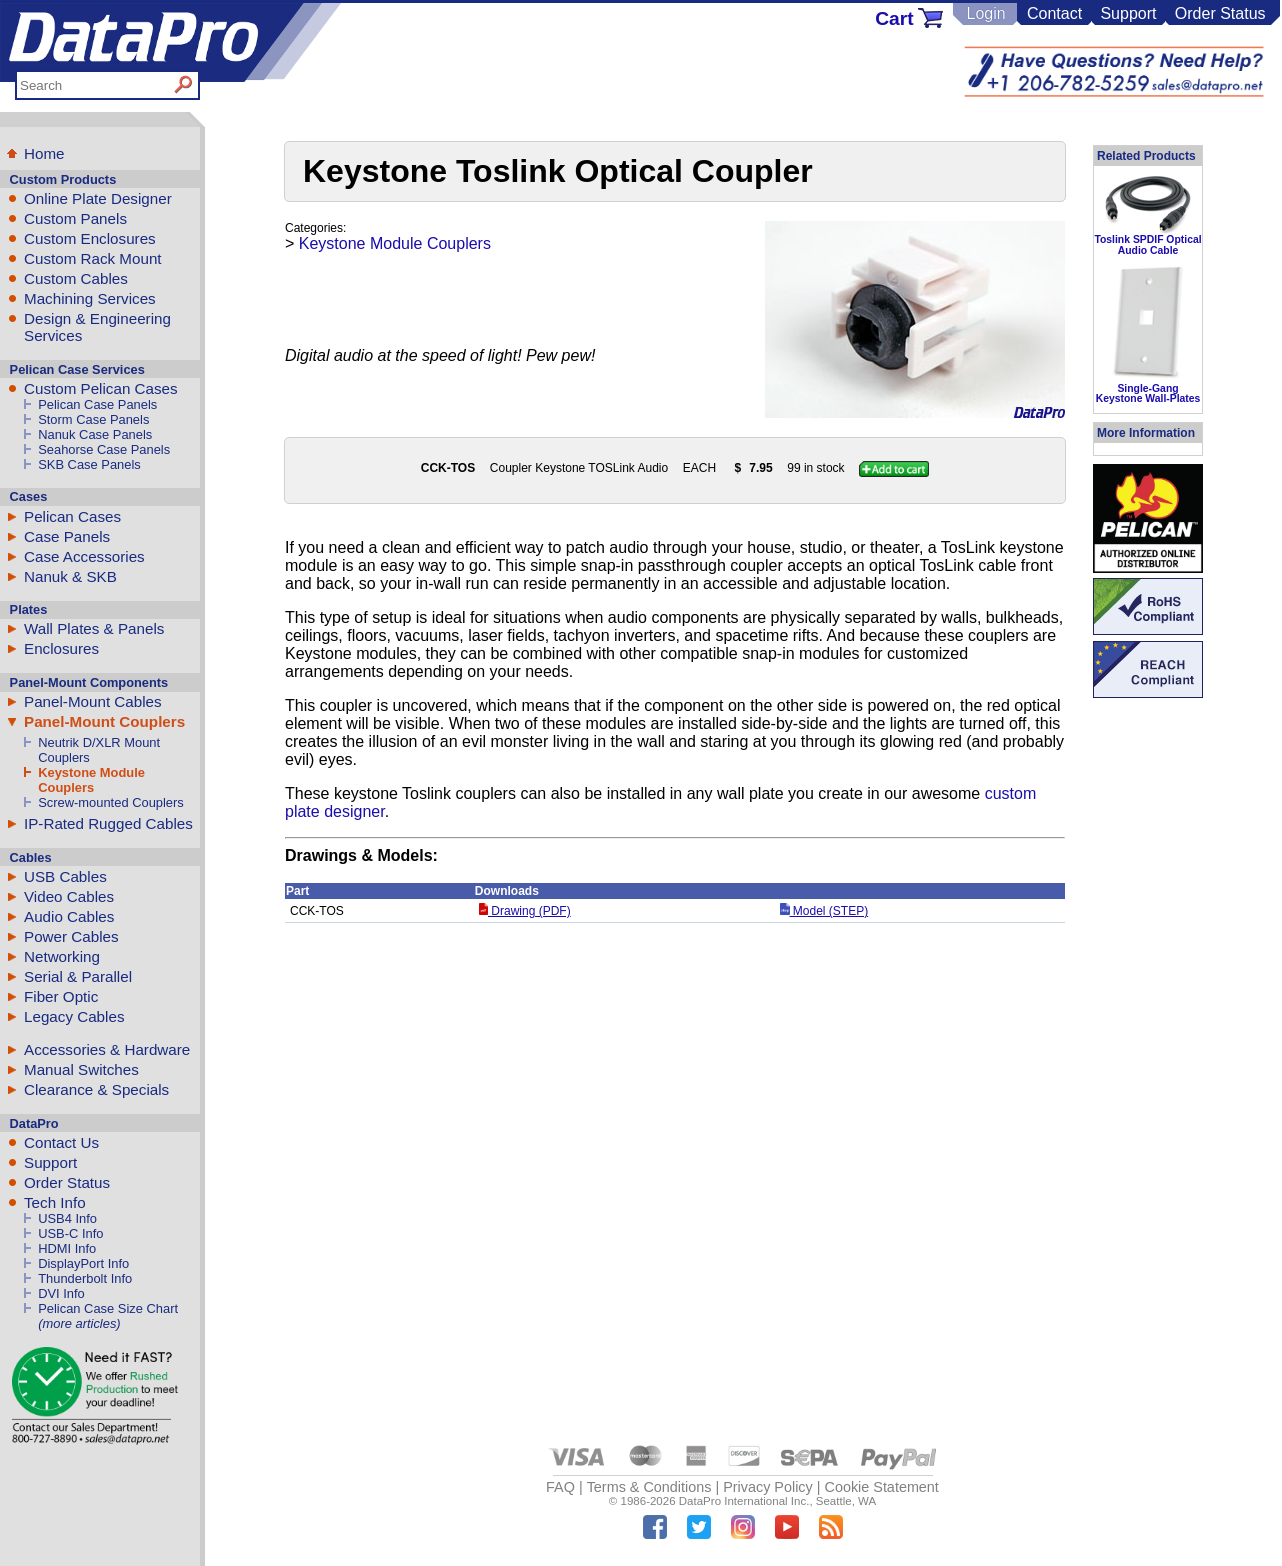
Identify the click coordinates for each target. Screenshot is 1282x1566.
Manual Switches (81, 1069)
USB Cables (65, 876)
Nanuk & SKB (70, 576)
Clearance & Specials (96, 1089)
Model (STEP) (824, 911)
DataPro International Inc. (744, 1501)
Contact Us (61, 1142)
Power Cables (71, 936)
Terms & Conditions (649, 1487)
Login (985, 13)
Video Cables (69, 896)
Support (1128, 13)
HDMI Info (67, 1248)
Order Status (1220, 13)
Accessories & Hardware (107, 1049)
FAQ (560, 1487)
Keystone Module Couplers (91, 780)
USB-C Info (70, 1233)
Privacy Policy (768, 1487)
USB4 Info (67, 1218)
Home (44, 153)
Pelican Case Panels (97, 404)
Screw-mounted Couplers (111, 802)
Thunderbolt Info (85, 1278)
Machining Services (90, 298)
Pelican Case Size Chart (108, 1308)
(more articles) (79, 1323)
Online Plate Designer (98, 198)
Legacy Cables (74, 1016)
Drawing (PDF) (525, 911)
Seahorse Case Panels (104, 449)
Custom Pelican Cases (101, 388)
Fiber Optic (61, 996)
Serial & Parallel (78, 976)
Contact (1054, 13)
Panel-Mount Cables (93, 701)
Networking (62, 956)
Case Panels (67, 536)
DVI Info (61, 1293)
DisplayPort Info (83, 1263)
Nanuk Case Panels (95, 434)
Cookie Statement (881, 1487)
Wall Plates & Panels (94, 628)
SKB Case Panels (89, 464)
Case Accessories (84, 556)
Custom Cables (76, 278)
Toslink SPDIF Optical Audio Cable (1147, 244)
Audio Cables (69, 916)
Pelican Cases (72, 516)
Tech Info (55, 1202)
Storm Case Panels (93, 419)
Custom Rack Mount (93, 258)
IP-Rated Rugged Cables (108, 823)
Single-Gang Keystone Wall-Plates (1148, 393)
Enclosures (61, 648)
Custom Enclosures (90, 238)
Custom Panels (75, 218)
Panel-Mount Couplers (104, 721)
